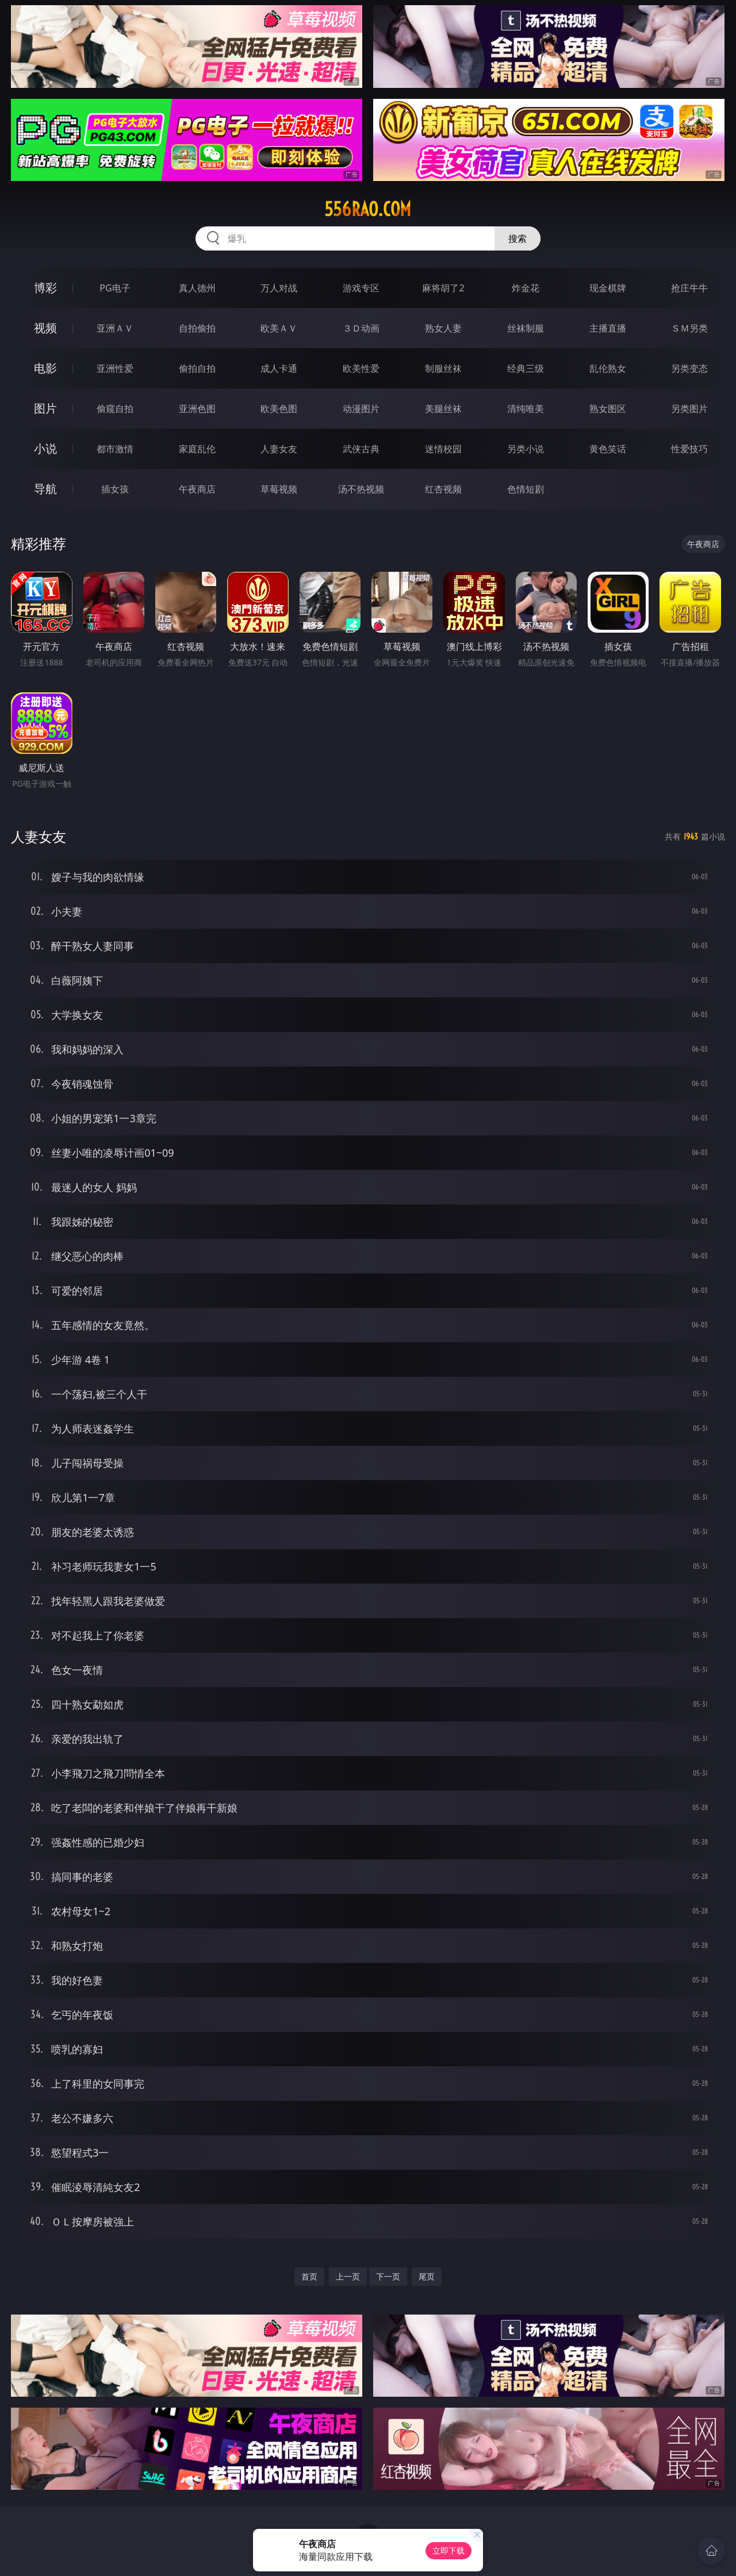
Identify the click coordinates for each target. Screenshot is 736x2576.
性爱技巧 (689, 448)
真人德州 (197, 288)
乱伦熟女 (607, 368)
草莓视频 (278, 489)
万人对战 (278, 288)
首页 (309, 2276)
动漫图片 (361, 408)
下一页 (388, 2276)
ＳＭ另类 (689, 328)
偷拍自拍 (197, 368)
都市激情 (115, 448)
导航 (45, 488)
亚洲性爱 (115, 368)
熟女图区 (607, 408)
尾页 (427, 2276)
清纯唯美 (525, 408)
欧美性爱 (361, 368)
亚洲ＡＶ (115, 328)
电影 (45, 368)
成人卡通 (278, 368)
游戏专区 (361, 288)
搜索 (517, 238)
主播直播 (607, 328)
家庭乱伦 (197, 448)
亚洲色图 (197, 408)
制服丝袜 (443, 368)
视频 (45, 328)
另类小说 (525, 448)
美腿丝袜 (443, 408)
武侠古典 (361, 448)
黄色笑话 (607, 448)
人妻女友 (278, 448)
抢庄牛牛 (689, 288)
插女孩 (115, 489)
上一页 (348, 2276)
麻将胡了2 (443, 288)
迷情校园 (443, 448)
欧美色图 (278, 408)
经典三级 (525, 368)
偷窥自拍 (115, 408)
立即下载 (448, 2550)
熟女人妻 (443, 328)
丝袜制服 (525, 328)
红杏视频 (443, 489)
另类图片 (689, 408)
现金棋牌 (607, 288)
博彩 (45, 287)
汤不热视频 (361, 489)
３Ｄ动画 (361, 328)
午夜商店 (197, 489)
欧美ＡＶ (278, 328)
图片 (45, 408)
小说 (45, 448)
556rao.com (367, 209)
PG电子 (114, 288)
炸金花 (525, 288)
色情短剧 (525, 489)
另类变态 (689, 368)
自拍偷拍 (197, 328)
